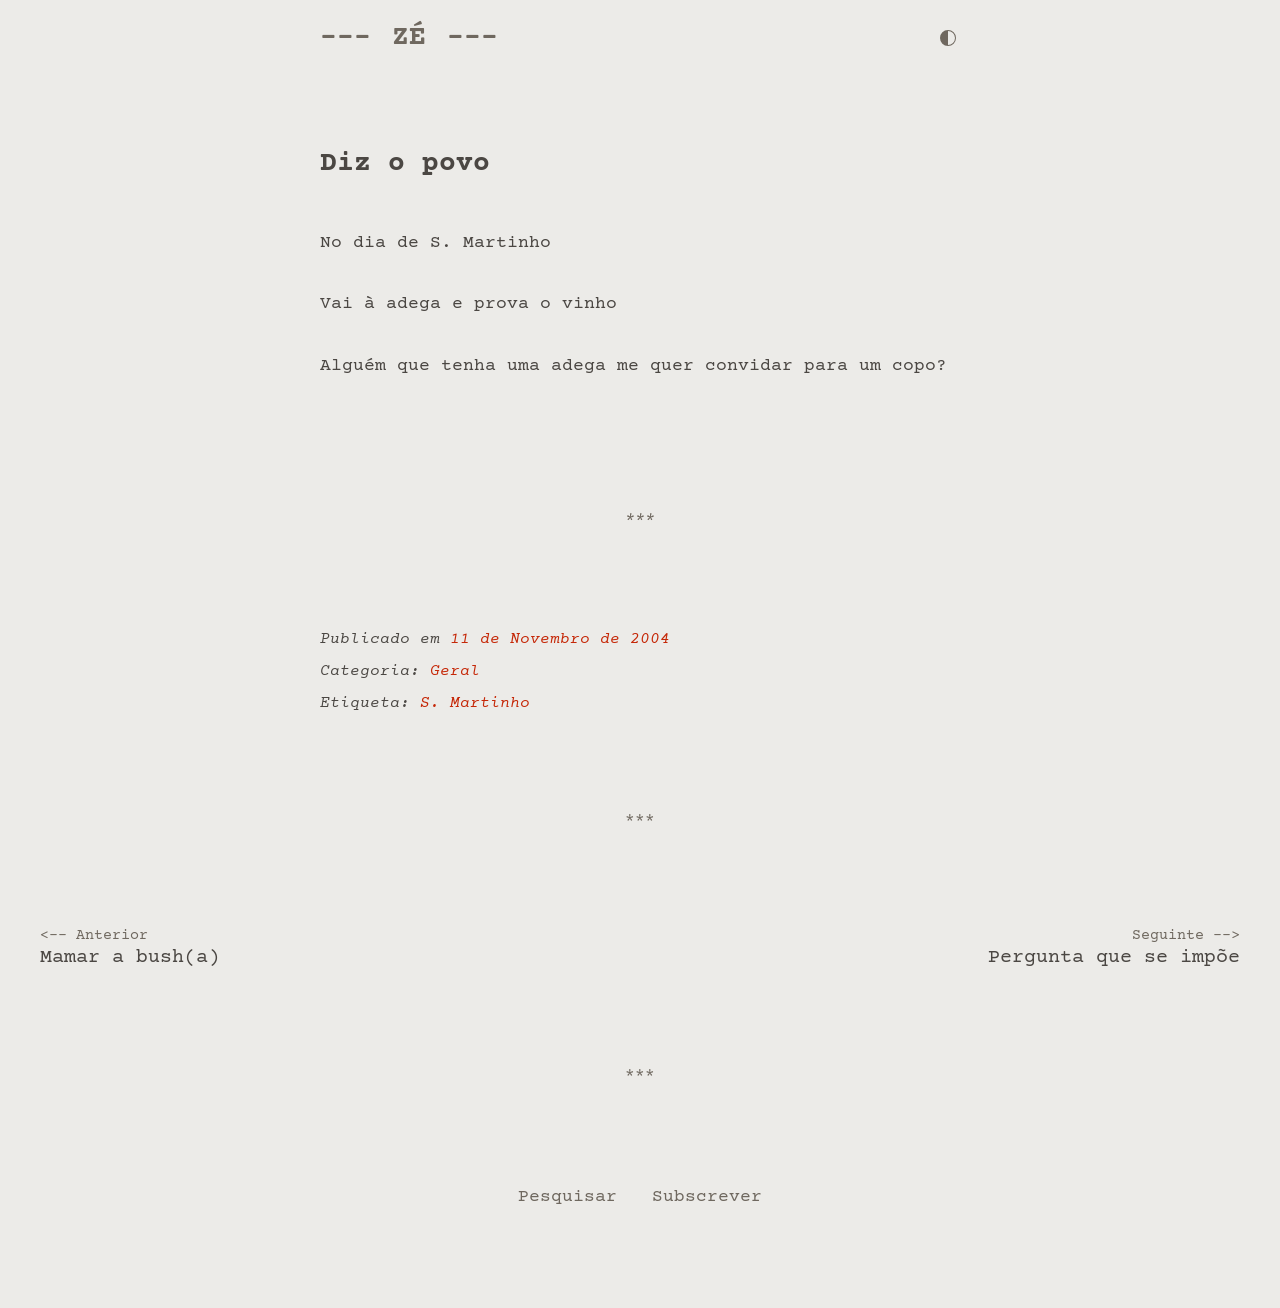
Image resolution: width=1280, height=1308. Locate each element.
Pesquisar (567, 1197)
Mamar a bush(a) (334, 948)
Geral (455, 671)
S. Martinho (475, 703)
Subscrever (707, 1197)
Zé (409, 37)
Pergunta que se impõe (946, 948)
